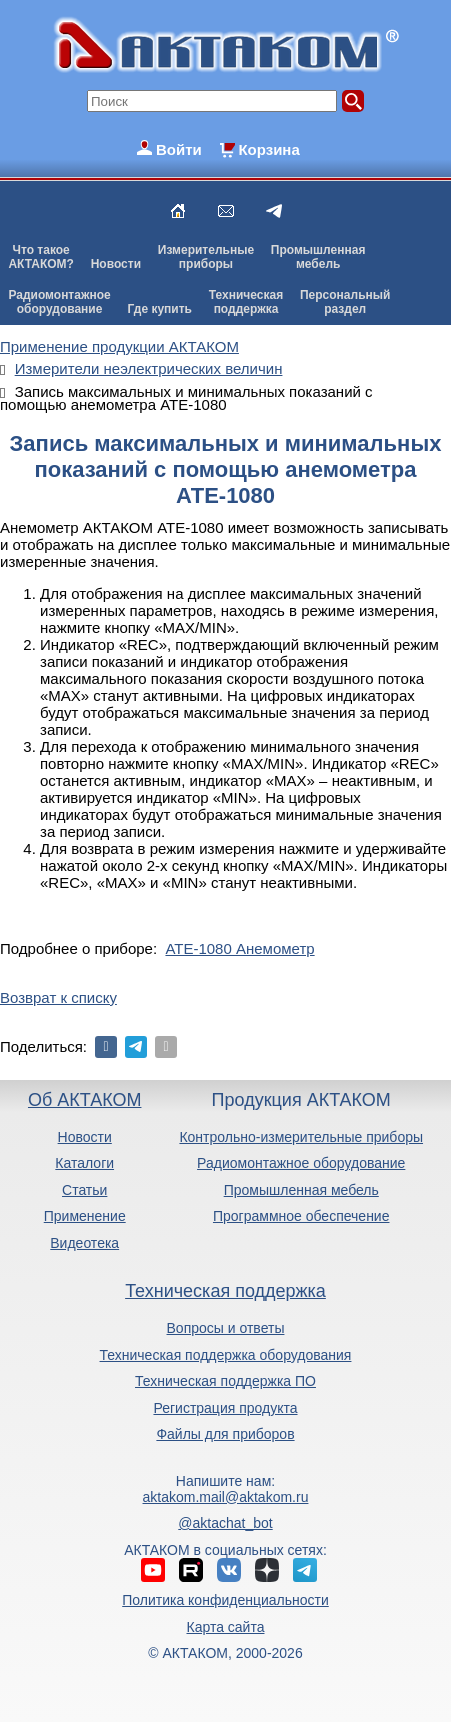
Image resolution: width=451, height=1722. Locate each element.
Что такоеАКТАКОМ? (41, 257)
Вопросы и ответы (226, 1328)
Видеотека (84, 1243)
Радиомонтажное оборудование (301, 1163)
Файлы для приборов (225, 1434)
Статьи (84, 1190)
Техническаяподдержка (246, 302)
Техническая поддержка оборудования (226, 1355)
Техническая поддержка (225, 1291)
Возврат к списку (58, 997)
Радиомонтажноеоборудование (59, 302)
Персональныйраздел (345, 302)
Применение (85, 1216)
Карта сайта (225, 1627)
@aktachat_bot (225, 1523)
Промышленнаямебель (318, 257)
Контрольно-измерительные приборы (301, 1137)
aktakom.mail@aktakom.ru (226, 1497)
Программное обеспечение (301, 1216)
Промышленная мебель (301, 1190)
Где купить (159, 309)
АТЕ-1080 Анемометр (239, 948)
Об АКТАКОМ (84, 1100)
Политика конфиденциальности (225, 1600)
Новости (116, 264)
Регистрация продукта (225, 1408)
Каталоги (84, 1163)
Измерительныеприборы (206, 257)
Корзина (268, 149)
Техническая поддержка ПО (225, 1381)
